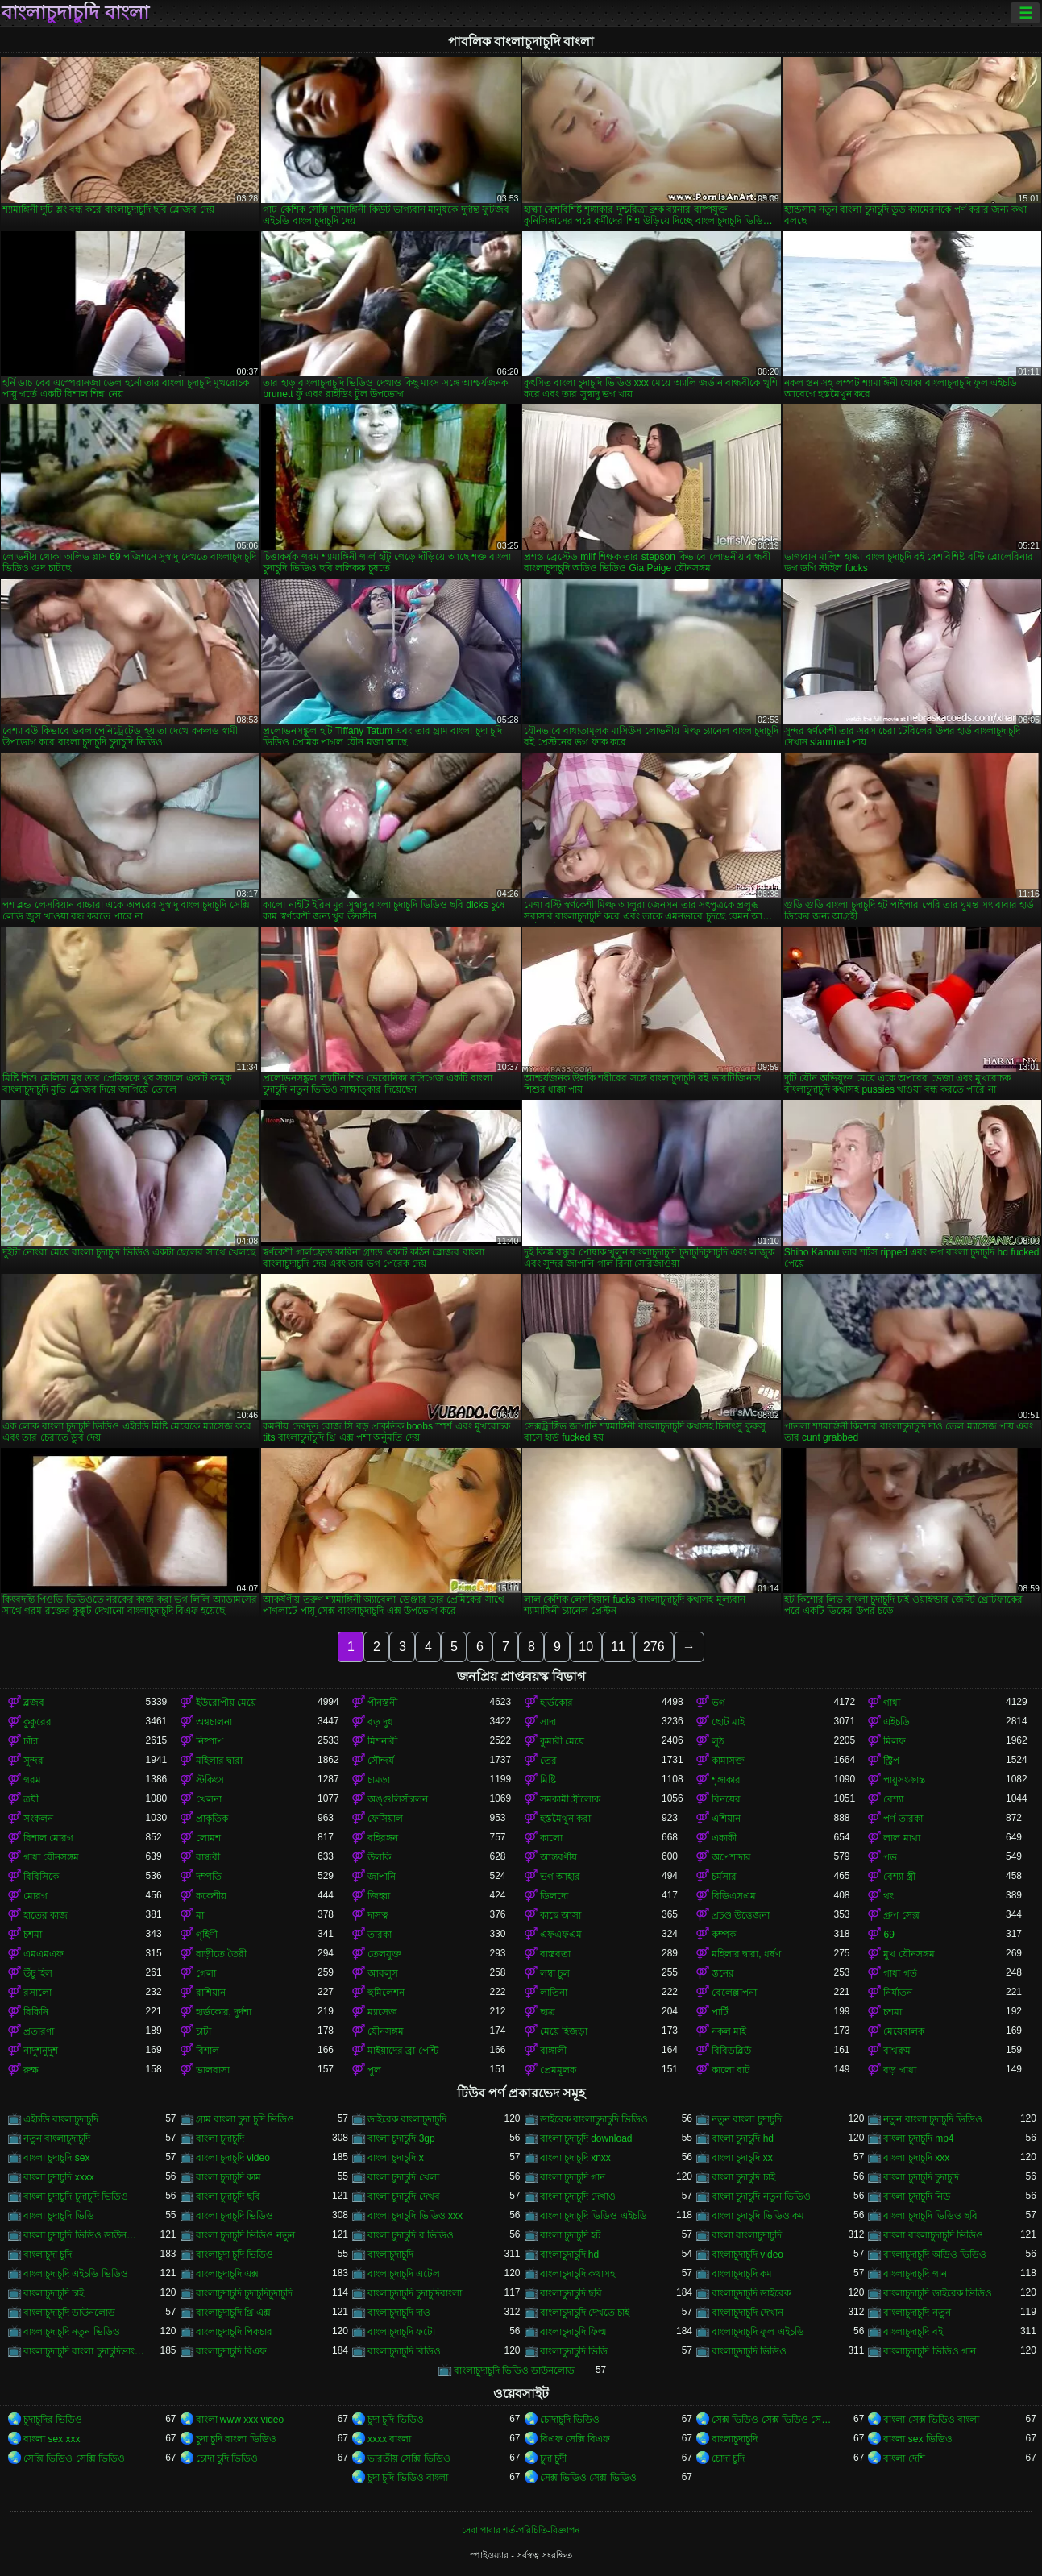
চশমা (32, 1934)
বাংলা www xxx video (240, 2419)
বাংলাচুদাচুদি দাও (398, 2312)
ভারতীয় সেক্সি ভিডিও (408, 2458)
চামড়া (378, 1780)
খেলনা (209, 1799)
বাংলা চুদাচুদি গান (573, 2177)
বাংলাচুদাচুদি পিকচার (234, 2331)
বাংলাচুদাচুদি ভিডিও (749, 2351)
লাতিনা (553, 1992)
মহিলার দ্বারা (219, 1760)
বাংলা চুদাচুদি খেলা (403, 2177)
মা (200, 1915)
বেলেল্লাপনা (734, 1992)
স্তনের (723, 1973)
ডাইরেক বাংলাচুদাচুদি (406, 2119)
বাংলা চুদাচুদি (220, 2138)
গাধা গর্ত (899, 1973)
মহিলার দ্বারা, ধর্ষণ (746, 1954)
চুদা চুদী (553, 2458)
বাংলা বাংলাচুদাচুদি (747, 2235)
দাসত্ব (377, 1915)
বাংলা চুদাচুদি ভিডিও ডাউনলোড (84, 2235)
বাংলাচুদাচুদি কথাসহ (577, 2273)
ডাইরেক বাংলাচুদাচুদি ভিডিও (594, 2119)
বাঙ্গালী (553, 2050)
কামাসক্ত (728, 1760)
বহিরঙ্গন (382, 1838)
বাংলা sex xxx (51, 2439)
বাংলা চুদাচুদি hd (743, 2138)
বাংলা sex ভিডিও (917, 2439)
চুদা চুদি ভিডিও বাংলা (407, 2477)
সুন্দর (33, 1760)
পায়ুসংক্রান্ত (904, 1780)
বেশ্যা (893, 1799)
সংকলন (38, 1818)
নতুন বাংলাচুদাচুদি (56, 2138)
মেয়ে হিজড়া (563, 2031)
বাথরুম (897, 2050)
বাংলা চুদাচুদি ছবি (228, 2196)
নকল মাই (729, 2031)
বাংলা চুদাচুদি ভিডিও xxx (415, 2215)
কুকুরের (37, 1722)
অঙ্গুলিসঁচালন (397, 1799)
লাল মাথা (901, 1838)
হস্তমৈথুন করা (565, 1818)
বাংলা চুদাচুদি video (233, 2157)
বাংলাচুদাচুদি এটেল (403, 2273)
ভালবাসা (213, 2070)
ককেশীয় (211, 1896)
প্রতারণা (38, 2031)
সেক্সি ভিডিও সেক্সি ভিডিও (74, 2458)
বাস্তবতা (555, 1954)
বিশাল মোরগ (48, 1838)
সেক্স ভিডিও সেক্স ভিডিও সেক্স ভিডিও (772, 2419)
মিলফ (894, 1741)
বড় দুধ (380, 1722)
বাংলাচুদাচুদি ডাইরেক (751, 2293)
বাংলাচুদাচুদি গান (914, 2273)
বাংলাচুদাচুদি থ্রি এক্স (234, 2312)
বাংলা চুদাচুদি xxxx (58, 2177)
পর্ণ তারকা (902, 1818)
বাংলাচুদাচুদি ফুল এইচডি (758, 2331)
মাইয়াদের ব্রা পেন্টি (402, 2050)
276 (654, 1646)
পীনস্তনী (382, 1702)
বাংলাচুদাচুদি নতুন (916, 2312)
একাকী (724, 1838)
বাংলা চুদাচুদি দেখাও (578, 2196)
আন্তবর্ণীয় (558, 1857)
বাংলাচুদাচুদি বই (912, 2331)
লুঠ (718, 1741)
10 (586, 1646)
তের (548, 1760)
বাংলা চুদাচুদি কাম (229, 2177)
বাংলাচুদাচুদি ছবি (571, 2293)
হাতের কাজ (45, 1915)
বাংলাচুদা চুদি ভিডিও (235, 2254)
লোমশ (208, 1838)
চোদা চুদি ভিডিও (227, 2458)
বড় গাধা (899, 2070)
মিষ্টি (548, 1780)
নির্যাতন (897, 1992)
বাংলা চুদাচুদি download (586, 2138)
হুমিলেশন (386, 1992)
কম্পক (724, 1934)
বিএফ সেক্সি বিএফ (575, 2439)
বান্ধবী (208, 1857)
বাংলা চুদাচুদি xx (742, 2157)
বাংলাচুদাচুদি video (747, 2254)
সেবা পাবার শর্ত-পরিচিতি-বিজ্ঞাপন (520, 2530)
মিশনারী (382, 1741)
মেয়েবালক (903, 2031)
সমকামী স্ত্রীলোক (570, 1799)
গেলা (206, 1973)
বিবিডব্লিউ (731, 2050)
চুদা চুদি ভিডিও (395, 2419)
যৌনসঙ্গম (385, 2031)
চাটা (203, 2031)
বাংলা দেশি (903, 2458)
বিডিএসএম (734, 1896)
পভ (890, 1857)
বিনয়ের (726, 1799)
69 (888, 1934)
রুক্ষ (31, 2070)
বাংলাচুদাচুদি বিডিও (404, 2351)
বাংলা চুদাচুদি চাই (743, 2177)
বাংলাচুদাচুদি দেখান (747, 2312)
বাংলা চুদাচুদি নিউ (916, 2196)
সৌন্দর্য (380, 1760)
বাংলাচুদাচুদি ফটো (401, 2331)
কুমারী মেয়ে (562, 1741)
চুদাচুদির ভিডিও (52, 2419)
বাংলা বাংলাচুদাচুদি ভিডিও (933, 2235)
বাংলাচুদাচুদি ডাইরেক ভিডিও (937, 2293)
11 (618, 1646)
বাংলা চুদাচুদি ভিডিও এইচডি (593, 2215)
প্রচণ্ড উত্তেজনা (741, 1915)
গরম (32, 1780)
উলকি (379, 1857)
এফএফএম (561, 1934)
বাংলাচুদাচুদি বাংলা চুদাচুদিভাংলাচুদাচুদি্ (84, 2351)
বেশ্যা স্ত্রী (899, 1876)
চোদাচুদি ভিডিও (570, 2419)
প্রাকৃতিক (212, 1818)
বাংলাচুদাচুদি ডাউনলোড (69, 2312)
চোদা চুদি (728, 2458)
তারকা (379, 1934)
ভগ (718, 1702)
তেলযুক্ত (384, 1954)
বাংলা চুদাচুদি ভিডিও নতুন (245, 2235)
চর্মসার (724, 1876)
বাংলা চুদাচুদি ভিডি (58, 2215)
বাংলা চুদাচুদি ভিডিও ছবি (930, 2215)
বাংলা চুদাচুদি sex (56, 2157)
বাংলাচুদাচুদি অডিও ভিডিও (934, 2254)
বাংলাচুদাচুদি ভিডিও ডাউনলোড (514, 2370)
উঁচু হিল (37, 1973)
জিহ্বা (378, 1896)
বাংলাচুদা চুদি (47, 2254)
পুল (374, 2070)
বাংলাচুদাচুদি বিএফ (231, 2351)
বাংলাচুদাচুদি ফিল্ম (573, 2331)
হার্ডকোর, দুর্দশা (224, 2012)
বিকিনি (35, 2012)
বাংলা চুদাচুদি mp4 (918, 2138)
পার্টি (720, 2012)
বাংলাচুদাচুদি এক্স (227, 2273)
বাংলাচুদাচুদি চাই (53, 2293)
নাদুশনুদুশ (40, 2050)
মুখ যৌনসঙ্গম (908, 1954)
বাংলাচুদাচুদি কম (742, 2273)
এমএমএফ (43, 1954)
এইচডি (896, 1722)
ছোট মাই (728, 1722)
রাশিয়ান (211, 1992)
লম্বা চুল (555, 1973)
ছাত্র (547, 2012)
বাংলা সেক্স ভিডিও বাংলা (931, 2419)
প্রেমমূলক (558, 2070)
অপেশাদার (731, 1857)
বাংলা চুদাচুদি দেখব (403, 2196)
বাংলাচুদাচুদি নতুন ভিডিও (71, 2331)
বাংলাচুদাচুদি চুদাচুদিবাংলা (414, 2293)
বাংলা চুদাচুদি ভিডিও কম (758, 2215)
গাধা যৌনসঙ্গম (51, 1857)
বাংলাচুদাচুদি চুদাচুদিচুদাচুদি (244, 2293)
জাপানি (381, 1876)
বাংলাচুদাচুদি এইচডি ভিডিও (75, 2273)
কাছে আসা (560, 1915)
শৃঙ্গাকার (726, 1780)
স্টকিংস (210, 1780)
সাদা (548, 1722)
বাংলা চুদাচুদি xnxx (575, 2157)
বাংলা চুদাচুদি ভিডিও (235, 2215)
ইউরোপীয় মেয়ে (226, 1702)
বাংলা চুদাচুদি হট (571, 2235)
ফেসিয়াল (385, 1818)
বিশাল (207, 2050)
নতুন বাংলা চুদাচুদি (747, 2119)
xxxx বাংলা (389, 2439)
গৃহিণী (207, 1934)
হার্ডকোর (556, 1702)
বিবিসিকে (41, 1876)
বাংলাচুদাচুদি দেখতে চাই (585, 2312)
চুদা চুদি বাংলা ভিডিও (236, 2439)
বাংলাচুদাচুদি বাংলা (75, 12)
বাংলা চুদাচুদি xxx (916, 2157)
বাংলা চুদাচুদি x (395, 2157)
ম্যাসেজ (382, 2012)
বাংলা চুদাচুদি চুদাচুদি (921, 2177)
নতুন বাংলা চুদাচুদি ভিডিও (932, 2119)
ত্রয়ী (31, 1799)
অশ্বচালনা (214, 1722)
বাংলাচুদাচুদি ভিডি (574, 2351)
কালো (551, 1838)
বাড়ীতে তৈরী (221, 1954)
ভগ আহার (560, 1876)
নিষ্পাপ (209, 1741)
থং (888, 1896)
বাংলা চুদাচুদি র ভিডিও (410, 2235)
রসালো (37, 1992)
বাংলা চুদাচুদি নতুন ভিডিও (761, 2196)
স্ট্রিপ (891, 1760)
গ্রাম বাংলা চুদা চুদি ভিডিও (245, 2119)
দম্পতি (209, 1876)
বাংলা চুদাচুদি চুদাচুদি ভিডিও (75, 2196)
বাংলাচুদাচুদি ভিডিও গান (929, 2351)
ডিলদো (554, 1896)
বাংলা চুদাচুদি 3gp (401, 2138)
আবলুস (382, 1973)
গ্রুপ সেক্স (901, 1915)
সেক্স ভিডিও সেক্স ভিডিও (588, 2477)
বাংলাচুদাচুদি (390, 2254)
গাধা (891, 1702)
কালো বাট (731, 2070)
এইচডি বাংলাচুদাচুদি (60, 2119)
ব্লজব (33, 1702)
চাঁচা (30, 1741)
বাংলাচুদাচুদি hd (570, 2254)
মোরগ (35, 1896)
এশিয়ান (726, 1818)
